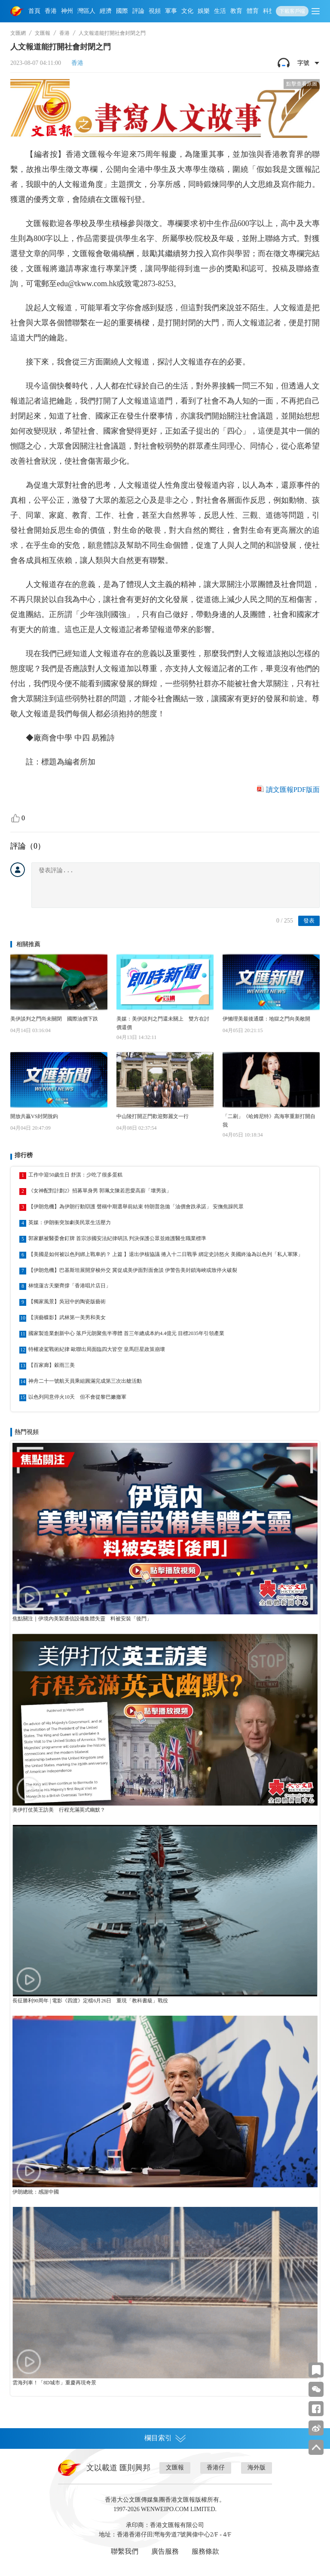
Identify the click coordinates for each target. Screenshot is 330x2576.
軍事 (171, 11)
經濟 (106, 11)
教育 (236, 11)
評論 (138, 11)
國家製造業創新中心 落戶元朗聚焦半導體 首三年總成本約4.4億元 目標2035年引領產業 (126, 1333)
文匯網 (18, 33)
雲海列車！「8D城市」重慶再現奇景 (54, 2383)
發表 (309, 920)
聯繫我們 (124, 2551)
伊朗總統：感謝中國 (35, 2192)
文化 (187, 11)
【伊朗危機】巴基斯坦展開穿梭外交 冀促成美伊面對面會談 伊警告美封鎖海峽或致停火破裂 (132, 1270)
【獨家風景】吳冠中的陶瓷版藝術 (67, 1302)
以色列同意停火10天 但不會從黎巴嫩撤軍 (77, 1397)
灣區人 (86, 11)
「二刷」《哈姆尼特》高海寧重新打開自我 (269, 1120)
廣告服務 (165, 2551)
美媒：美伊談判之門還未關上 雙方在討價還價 (162, 1023)
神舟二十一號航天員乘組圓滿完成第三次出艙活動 (85, 1381)
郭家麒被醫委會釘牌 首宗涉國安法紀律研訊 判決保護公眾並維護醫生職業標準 (117, 1238)
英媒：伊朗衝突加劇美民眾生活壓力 (69, 1222)
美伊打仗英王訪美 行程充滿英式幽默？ (58, 1810)
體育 (253, 11)
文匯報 (42, 33)
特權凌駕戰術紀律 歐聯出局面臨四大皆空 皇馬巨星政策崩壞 (96, 1349)
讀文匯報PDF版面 (293, 789)
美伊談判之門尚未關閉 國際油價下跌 (54, 1019)
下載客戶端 (292, 11)
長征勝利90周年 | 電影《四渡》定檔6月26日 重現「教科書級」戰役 (90, 2001)
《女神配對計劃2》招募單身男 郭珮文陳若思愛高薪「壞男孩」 (99, 1191)
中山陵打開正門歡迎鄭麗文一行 (152, 1116)
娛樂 (204, 11)
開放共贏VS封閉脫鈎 (34, 1116)
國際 (122, 11)
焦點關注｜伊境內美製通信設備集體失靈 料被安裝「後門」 (82, 1619)
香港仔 (216, 2467)
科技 (269, 11)
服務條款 (205, 2551)
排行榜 (24, 1155)
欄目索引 (165, 2438)
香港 (51, 11)
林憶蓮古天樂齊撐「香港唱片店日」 (69, 1286)
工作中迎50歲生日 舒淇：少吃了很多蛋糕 (75, 1175)
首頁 (34, 11)
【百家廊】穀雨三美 (51, 1365)
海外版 (257, 2467)
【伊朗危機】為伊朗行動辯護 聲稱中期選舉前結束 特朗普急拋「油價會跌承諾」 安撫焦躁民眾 (136, 1207)
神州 (67, 11)
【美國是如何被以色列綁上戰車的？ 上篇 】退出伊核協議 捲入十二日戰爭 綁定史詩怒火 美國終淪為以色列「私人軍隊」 (165, 1254)
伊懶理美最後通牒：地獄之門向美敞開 (266, 1019)
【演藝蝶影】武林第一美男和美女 (67, 1317)
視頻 (155, 11)
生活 (220, 11)
